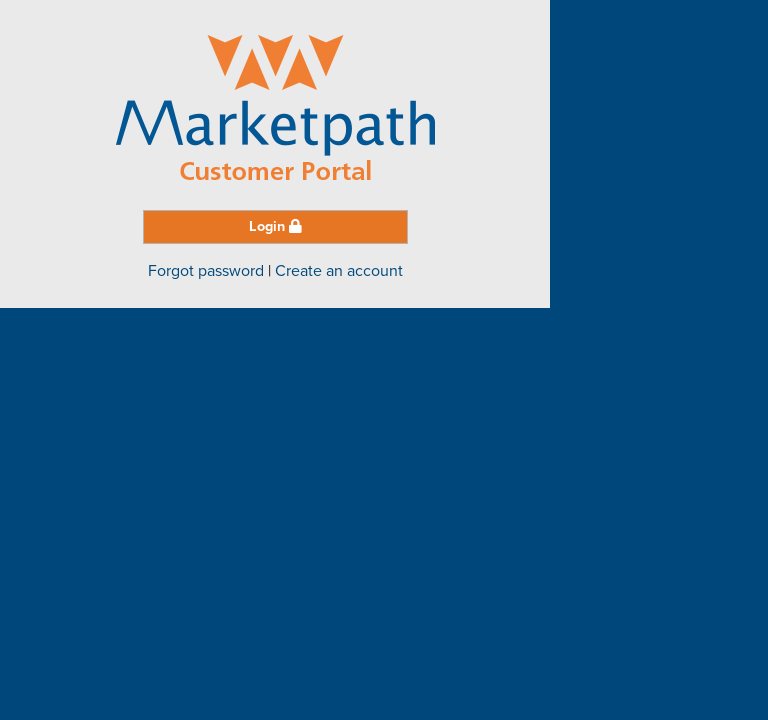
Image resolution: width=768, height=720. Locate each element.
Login (275, 226)
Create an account (339, 271)
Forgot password (206, 271)
